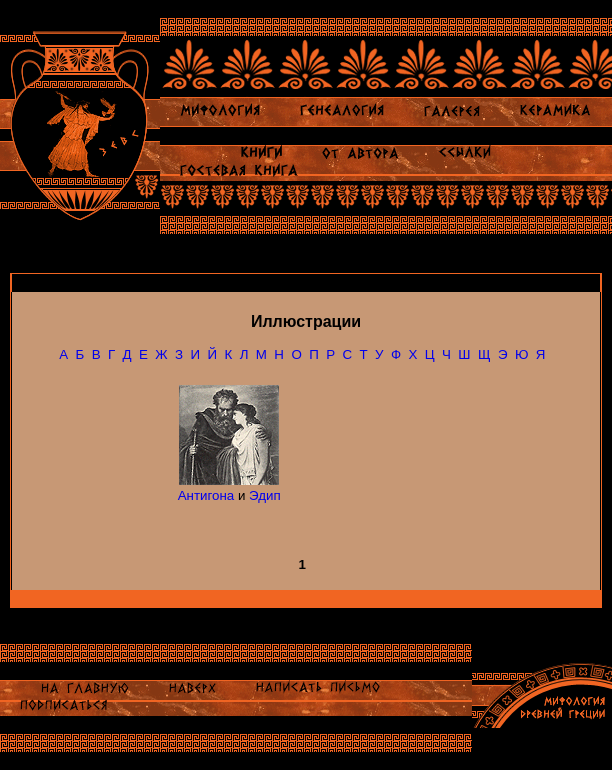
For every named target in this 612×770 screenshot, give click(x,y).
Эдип (265, 495)
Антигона (206, 495)
